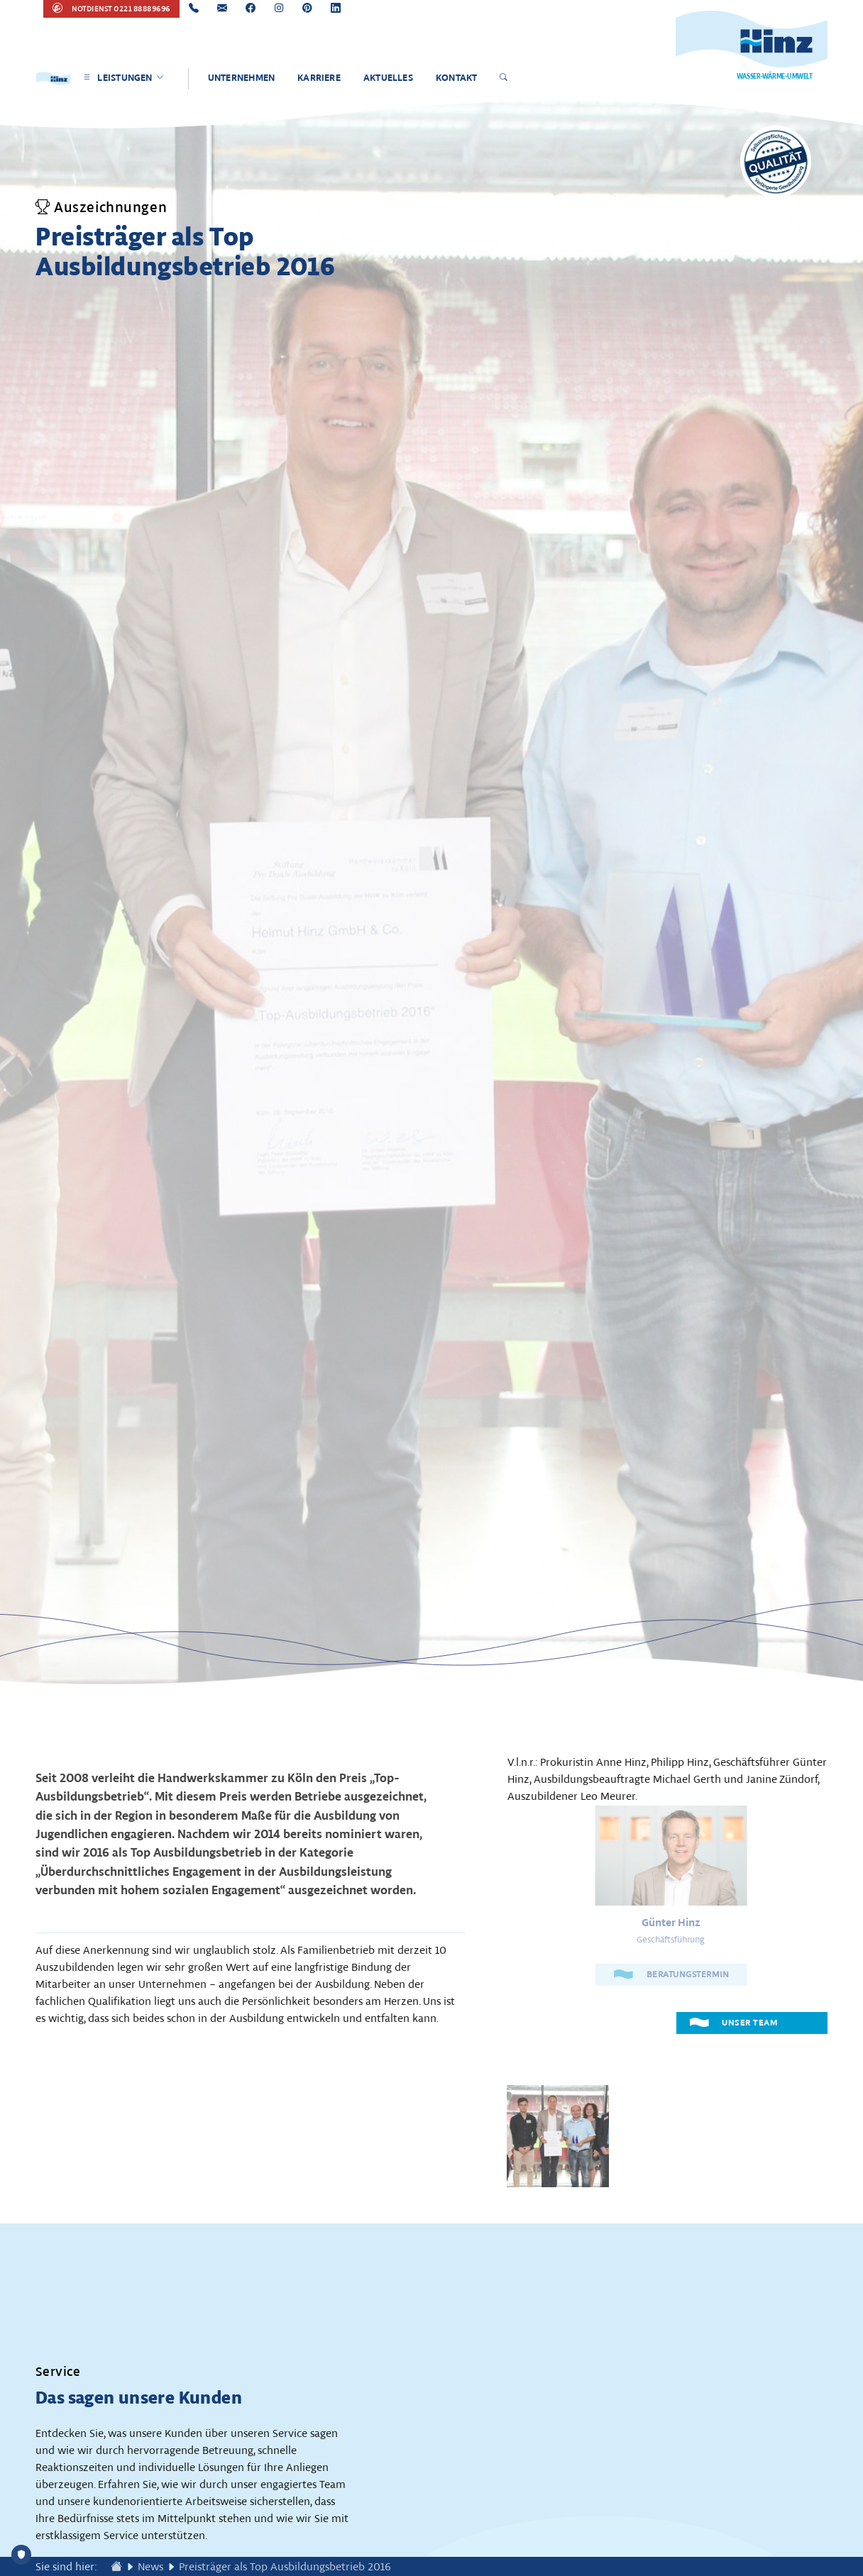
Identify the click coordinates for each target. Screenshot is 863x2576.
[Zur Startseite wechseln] (116, 2567)
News (150, 2567)
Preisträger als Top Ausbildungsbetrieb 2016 (285, 2567)
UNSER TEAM (735, 2022)
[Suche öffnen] (505, 78)
